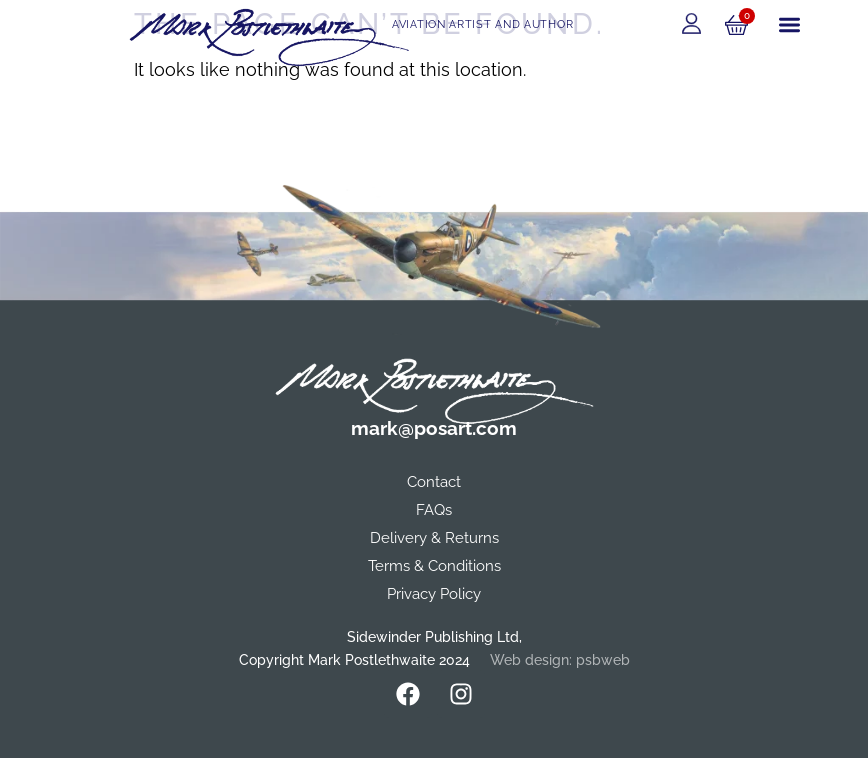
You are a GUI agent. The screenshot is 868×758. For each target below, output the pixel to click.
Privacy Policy (434, 594)
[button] (789, 25)
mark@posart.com (434, 428)
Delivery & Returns (434, 538)
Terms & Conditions (434, 566)
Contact (434, 482)
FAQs (434, 510)
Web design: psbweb (560, 660)
